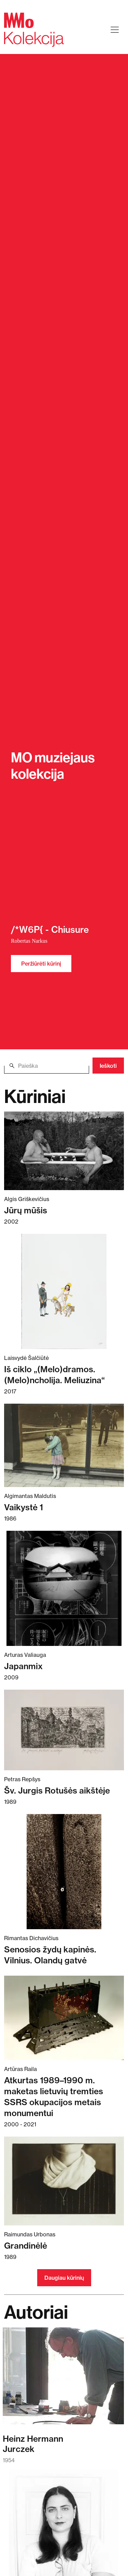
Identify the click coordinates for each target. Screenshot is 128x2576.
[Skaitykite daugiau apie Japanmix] (64, 1588)
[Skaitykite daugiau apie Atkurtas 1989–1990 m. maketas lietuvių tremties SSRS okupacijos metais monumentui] (64, 2018)
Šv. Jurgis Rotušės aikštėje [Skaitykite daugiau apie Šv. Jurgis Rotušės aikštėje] (57, 1790)
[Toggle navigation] (114, 29)
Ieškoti (108, 1065)
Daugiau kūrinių (64, 2277)
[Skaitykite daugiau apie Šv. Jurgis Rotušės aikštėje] (64, 1730)
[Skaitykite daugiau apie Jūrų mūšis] (64, 1151)
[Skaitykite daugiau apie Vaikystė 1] (64, 1445)
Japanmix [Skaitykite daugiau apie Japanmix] (23, 1666)
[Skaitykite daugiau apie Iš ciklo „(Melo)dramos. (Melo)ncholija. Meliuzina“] (64, 1291)
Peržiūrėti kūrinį (41, 963)
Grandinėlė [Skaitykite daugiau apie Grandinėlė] (25, 2245)
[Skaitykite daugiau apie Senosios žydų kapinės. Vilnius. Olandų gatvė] (64, 1871)
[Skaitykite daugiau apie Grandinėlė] (64, 2181)
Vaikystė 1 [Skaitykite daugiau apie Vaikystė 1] (23, 1507)
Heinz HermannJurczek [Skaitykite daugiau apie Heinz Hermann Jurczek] (33, 2444)
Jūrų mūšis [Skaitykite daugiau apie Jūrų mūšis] (25, 1210)
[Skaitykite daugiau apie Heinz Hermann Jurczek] (63, 2379)
